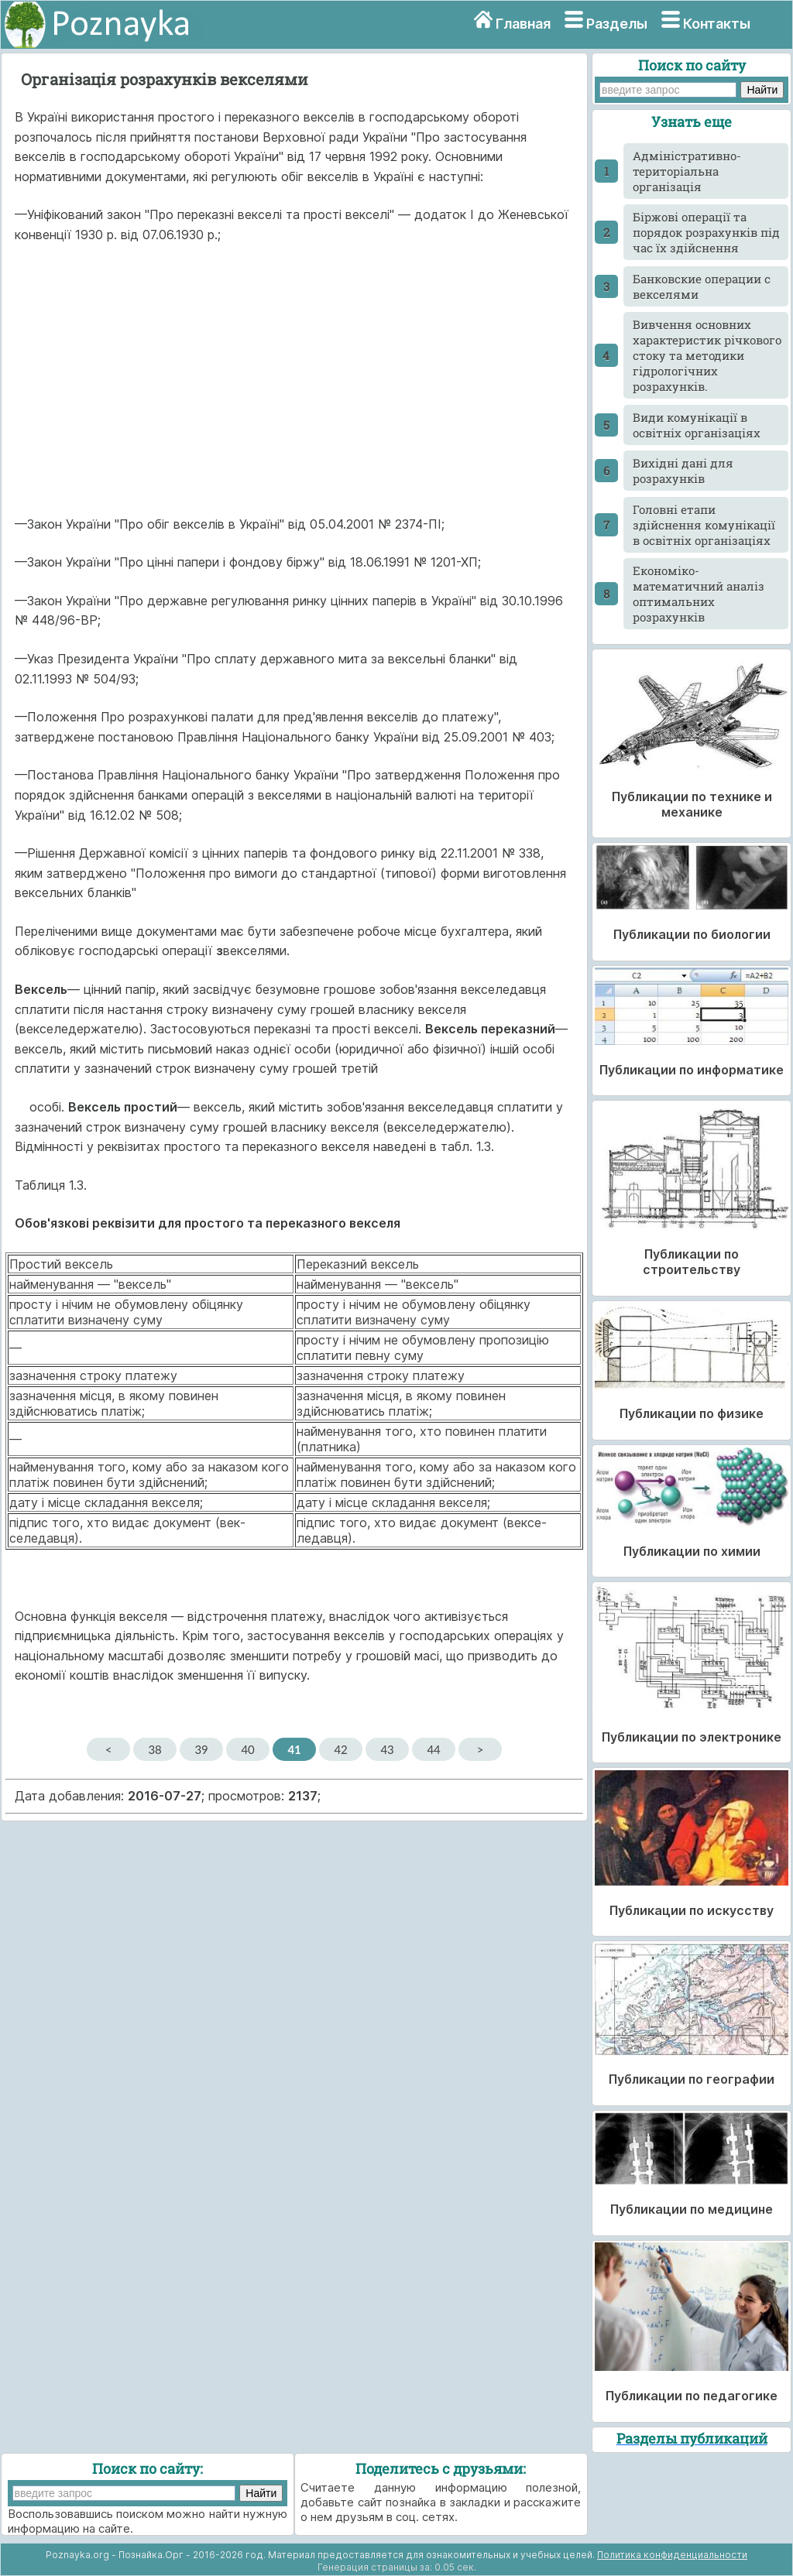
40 (247, 1749)
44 (433, 1749)
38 (154, 1749)
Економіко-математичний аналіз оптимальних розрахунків (698, 594)
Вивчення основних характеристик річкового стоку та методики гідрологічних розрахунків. (707, 355)
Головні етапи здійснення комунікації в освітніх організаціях (704, 525)
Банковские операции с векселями (702, 286)
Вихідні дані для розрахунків (683, 470)
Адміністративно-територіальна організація (687, 171)
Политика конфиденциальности (672, 2555)
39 (201, 1749)
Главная (523, 23)
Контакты (716, 23)
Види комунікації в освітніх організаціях (696, 424)
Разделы (616, 23)
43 (386, 1749)
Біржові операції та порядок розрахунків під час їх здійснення (706, 232)
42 (340, 1749)
